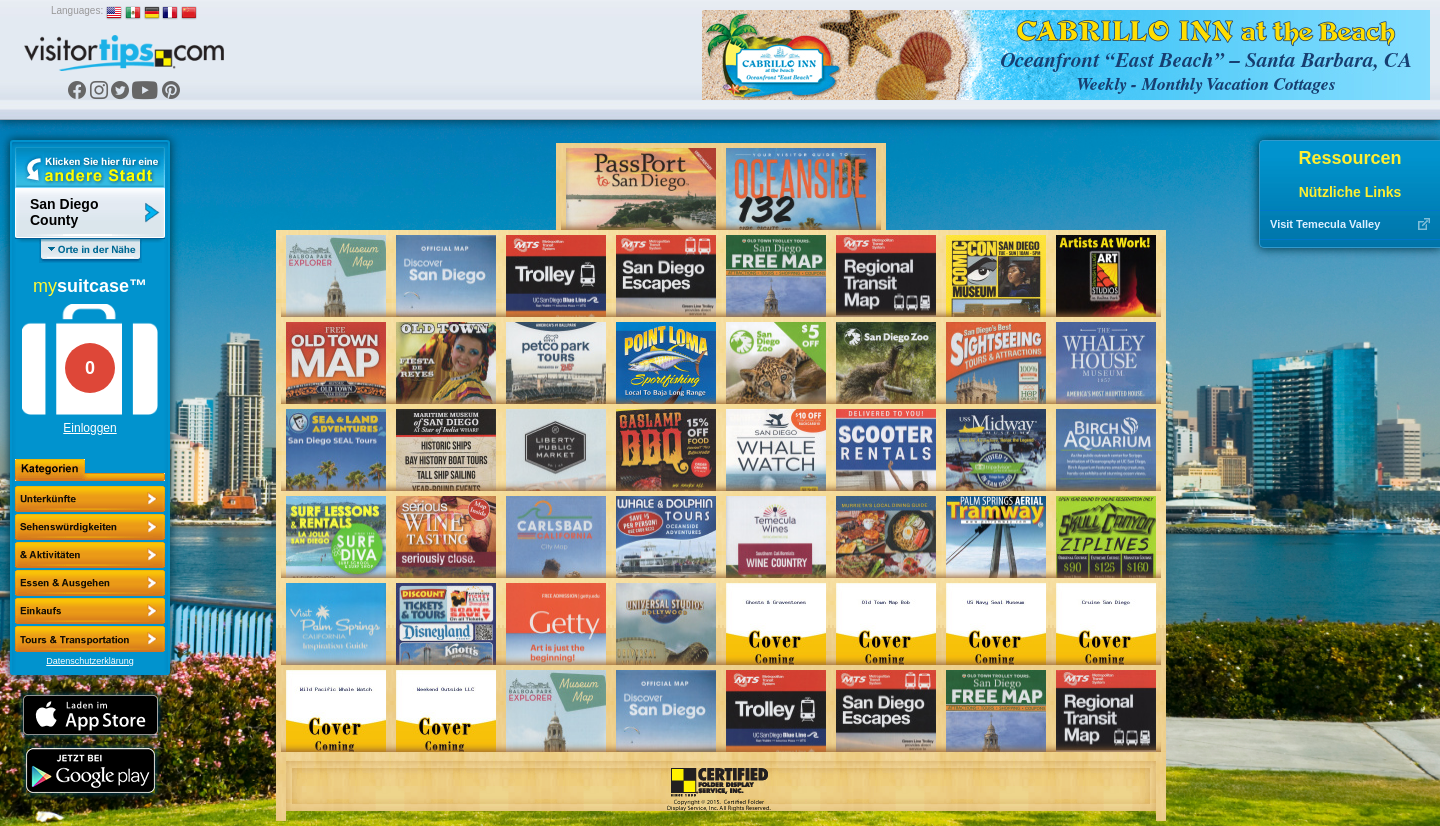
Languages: (77, 10)
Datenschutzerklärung (90, 661)
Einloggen (89, 428)
